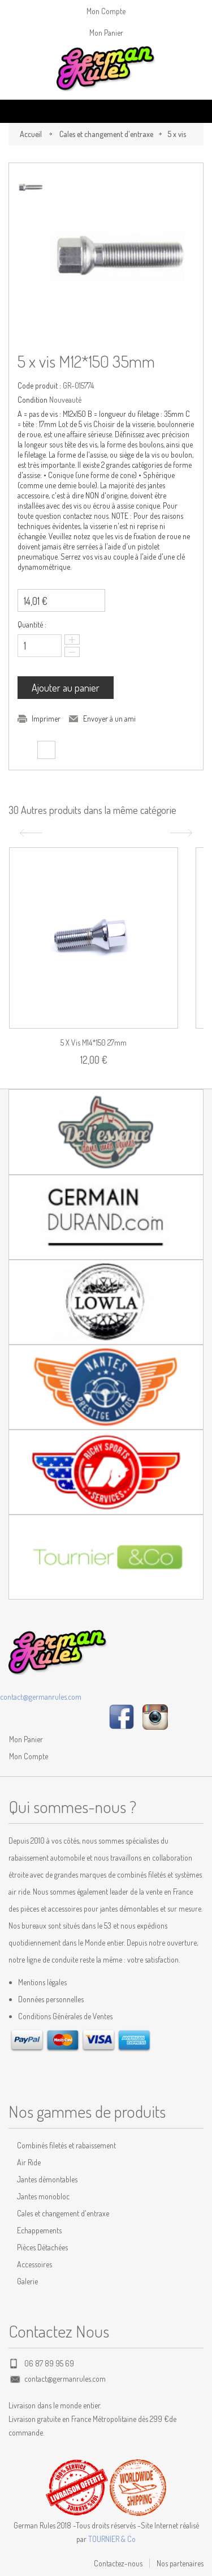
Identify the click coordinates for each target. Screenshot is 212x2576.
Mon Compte (106, 11)
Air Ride (29, 2162)
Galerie (27, 2281)
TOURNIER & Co (112, 2539)
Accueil (31, 134)
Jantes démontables (47, 2179)
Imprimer (46, 718)
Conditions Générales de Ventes (65, 2016)
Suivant (183, 833)
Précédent (29, 833)
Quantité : (32, 624)
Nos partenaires (180, 2563)
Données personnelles (51, 1999)
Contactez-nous (118, 2563)
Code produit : (39, 385)
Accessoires (34, 2264)
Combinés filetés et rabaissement (66, 2145)
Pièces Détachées (42, 2247)
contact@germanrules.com (40, 1696)
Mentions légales (42, 1982)
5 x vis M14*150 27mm (93, 1042)
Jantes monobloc (43, 2196)
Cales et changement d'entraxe (106, 134)
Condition (32, 399)
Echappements (39, 2230)
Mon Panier (106, 32)
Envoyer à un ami (109, 718)
